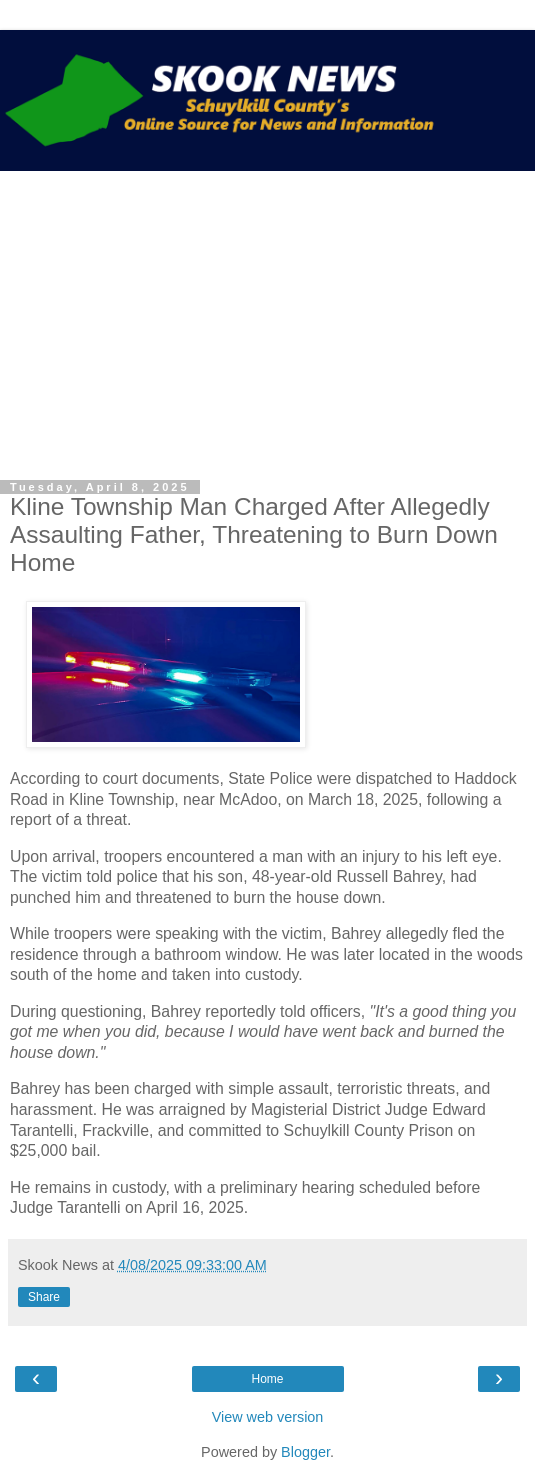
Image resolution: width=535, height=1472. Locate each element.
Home (267, 1379)
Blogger (305, 1452)
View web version (268, 1417)
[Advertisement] (267, 321)
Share (44, 1297)
